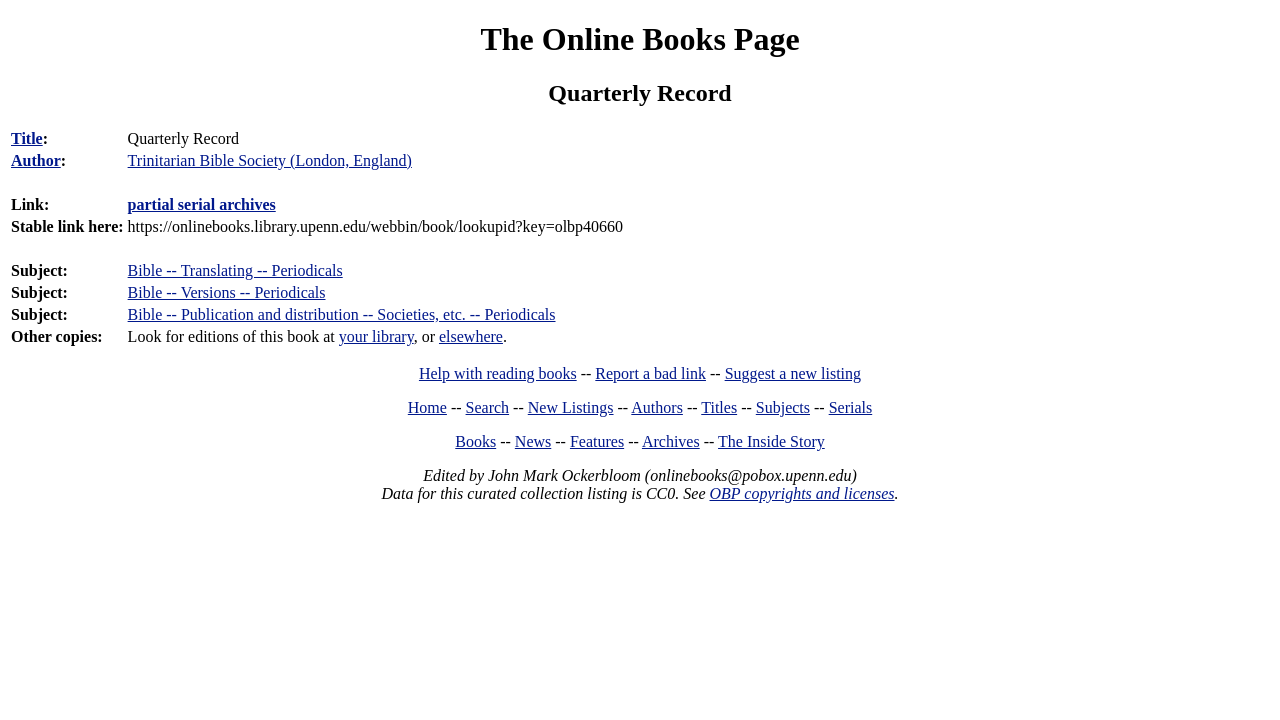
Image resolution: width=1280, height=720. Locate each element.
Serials (851, 407)
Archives (671, 441)
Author (36, 160)
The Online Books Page (639, 39)
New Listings (571, 407)
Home (427, 407)
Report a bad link (650, 373)
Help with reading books (498, 373)
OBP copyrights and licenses (801, 493)
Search (488, 407)
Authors (657, 407)
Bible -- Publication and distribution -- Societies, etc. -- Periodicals (342, 314)
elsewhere (471, 336)
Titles (719, 407)
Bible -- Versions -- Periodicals (227, 292)
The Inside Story (771, 441)
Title (27, 138)
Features (597, 441)
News (533, 441)
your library (376, 336)
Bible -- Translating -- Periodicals (235, 270)
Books (475, 441)
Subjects (783, 407)
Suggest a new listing (793, 373)
